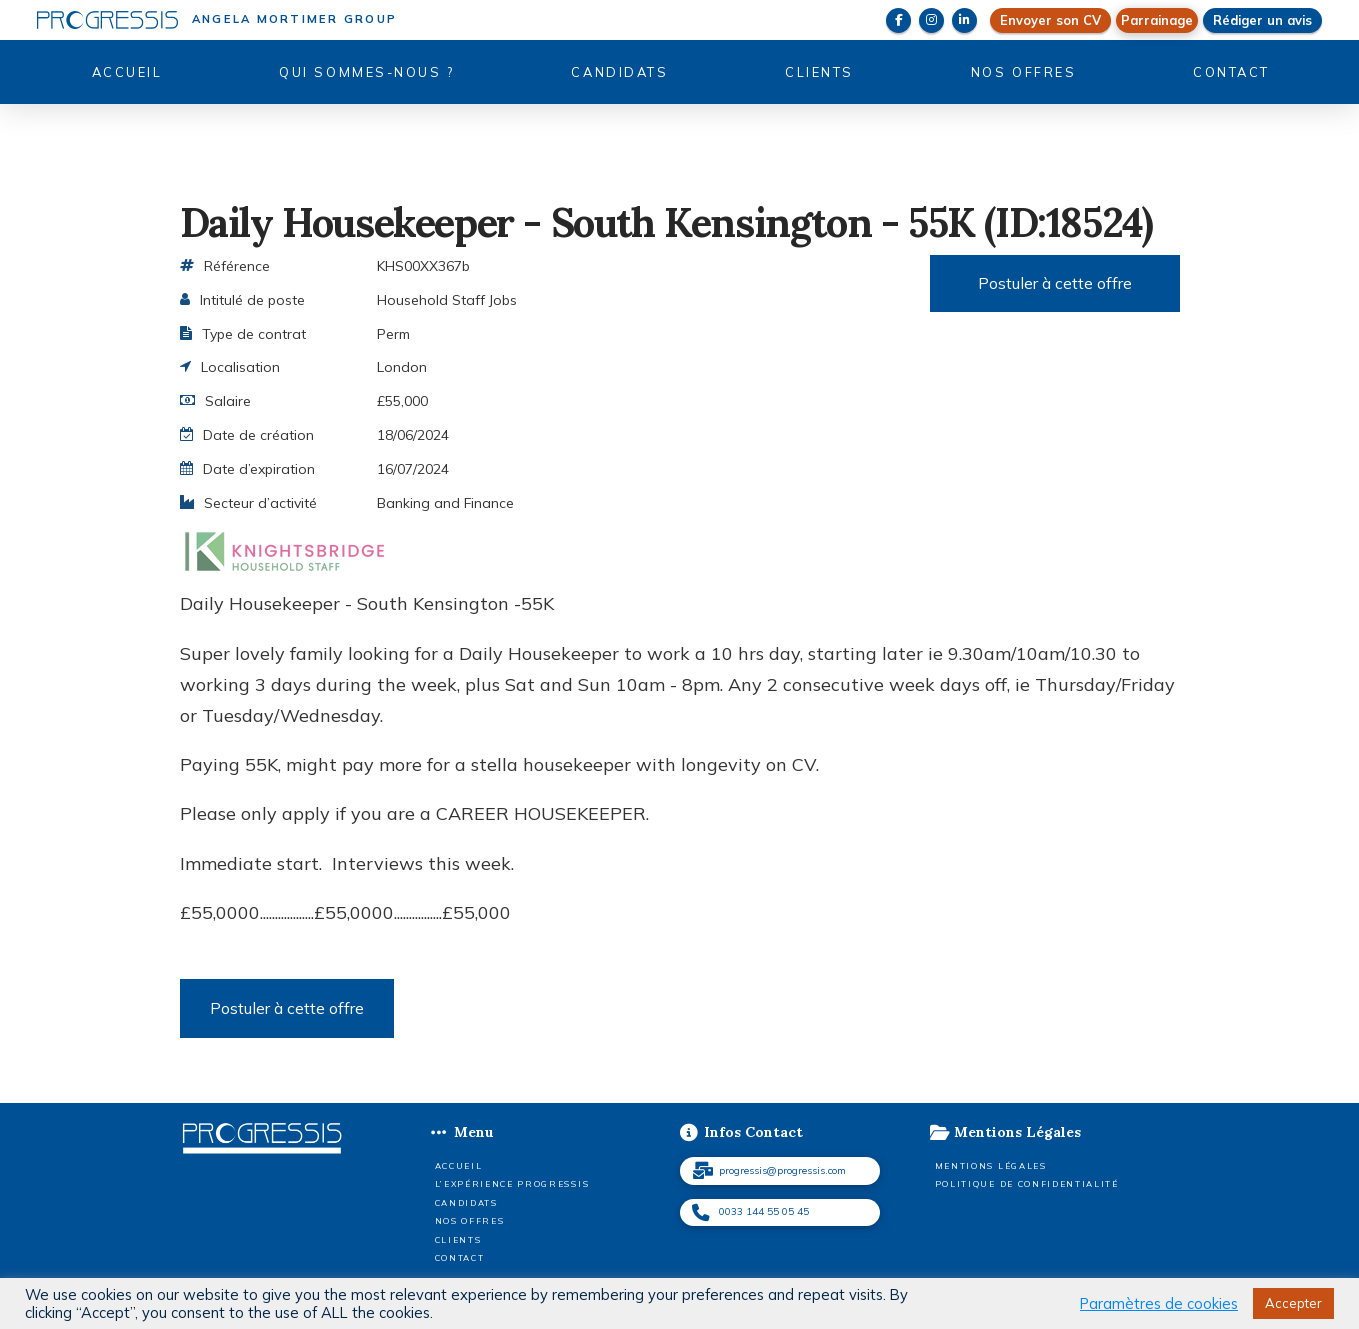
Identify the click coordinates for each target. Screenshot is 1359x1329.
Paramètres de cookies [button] (1159, 1304)
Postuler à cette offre (1055, 283)
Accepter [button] (1293, 1303)
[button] (1157, 20)
